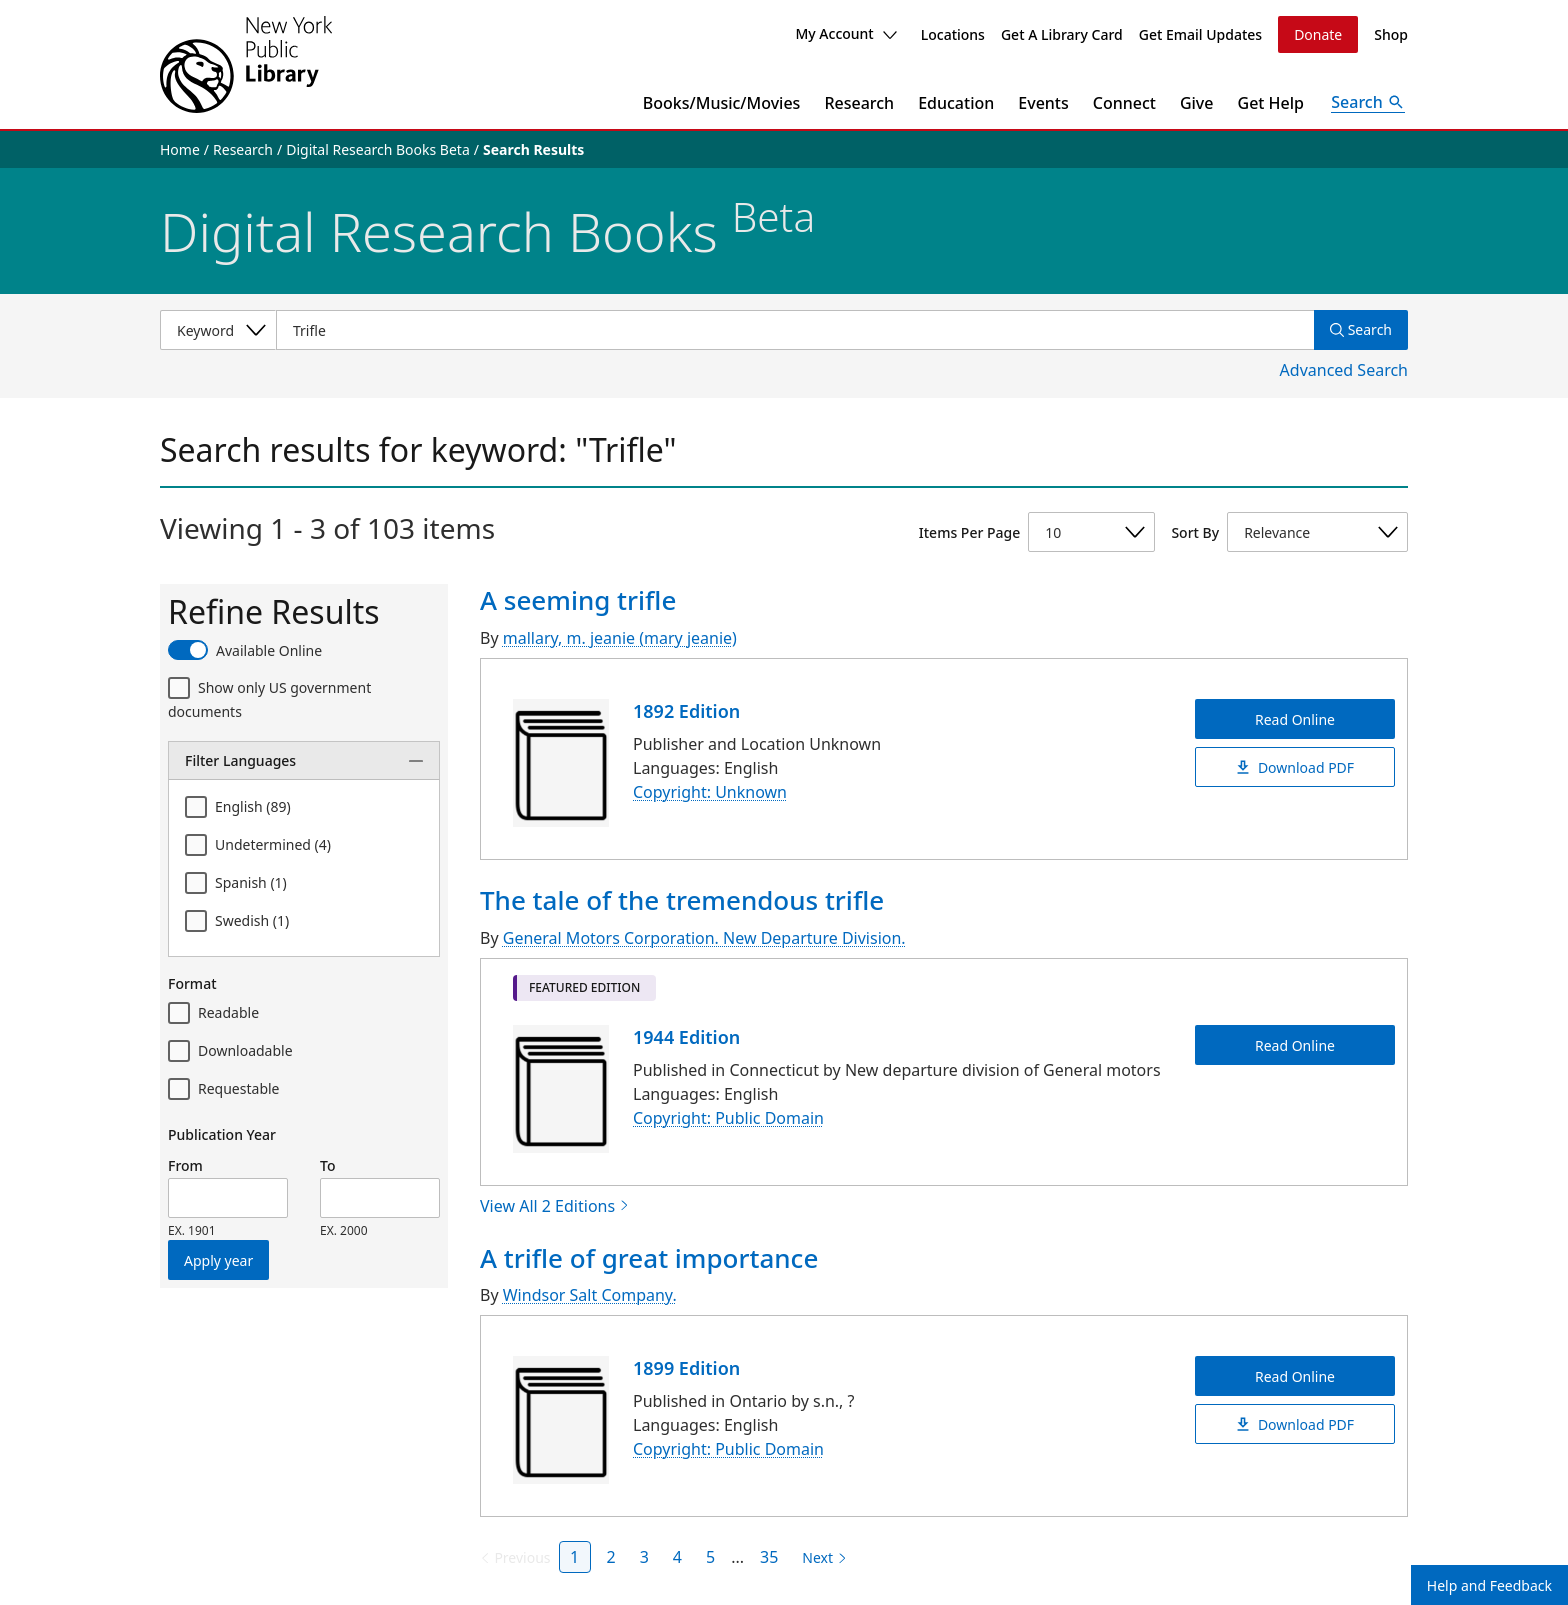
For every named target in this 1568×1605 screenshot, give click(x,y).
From (185, 1165)
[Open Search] (1368, 103)
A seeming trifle (578, 600)
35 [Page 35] (769, 1557)
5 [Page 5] (710, 1557)
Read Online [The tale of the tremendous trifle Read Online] (1295, 1044)
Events (1043, 103)
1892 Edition (686, 711)
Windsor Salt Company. (590, 1295)
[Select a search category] (218, 330)
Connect (1124, 103)
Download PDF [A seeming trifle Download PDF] (1295, 766)
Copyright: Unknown (710, 792)
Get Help (1271, 103)
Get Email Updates (1200, 34)
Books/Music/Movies (722, 103)
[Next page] (820, 1558)
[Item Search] (795, 330)
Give (1197, 103)
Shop (1391, 34)
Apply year (218, 1260)
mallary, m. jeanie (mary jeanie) (620, 638)
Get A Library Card (1062, 34)
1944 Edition (686, 1037)
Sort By (1195, 532)
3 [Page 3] (644, 1557)
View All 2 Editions (555, 1206)
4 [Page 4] (677, 1557)
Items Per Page (969, 532)
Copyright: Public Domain (728, 1118)
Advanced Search (1344, 370)
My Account (845, 33)
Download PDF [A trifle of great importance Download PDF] (1295, 1424)
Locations (953, 34)
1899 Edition (686, 1368)
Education (956, 103)
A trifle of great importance (649, 1258)
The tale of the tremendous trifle (682, 900)
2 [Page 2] (611, 1557)
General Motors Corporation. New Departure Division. (704, 938)
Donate (1318, 34)
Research (859, 103)
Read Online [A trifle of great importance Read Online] (1295, 1376)
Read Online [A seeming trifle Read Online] (1295, 718)
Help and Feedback (1489, 1585)
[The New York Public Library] (246, 64)
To (327, 1165)
